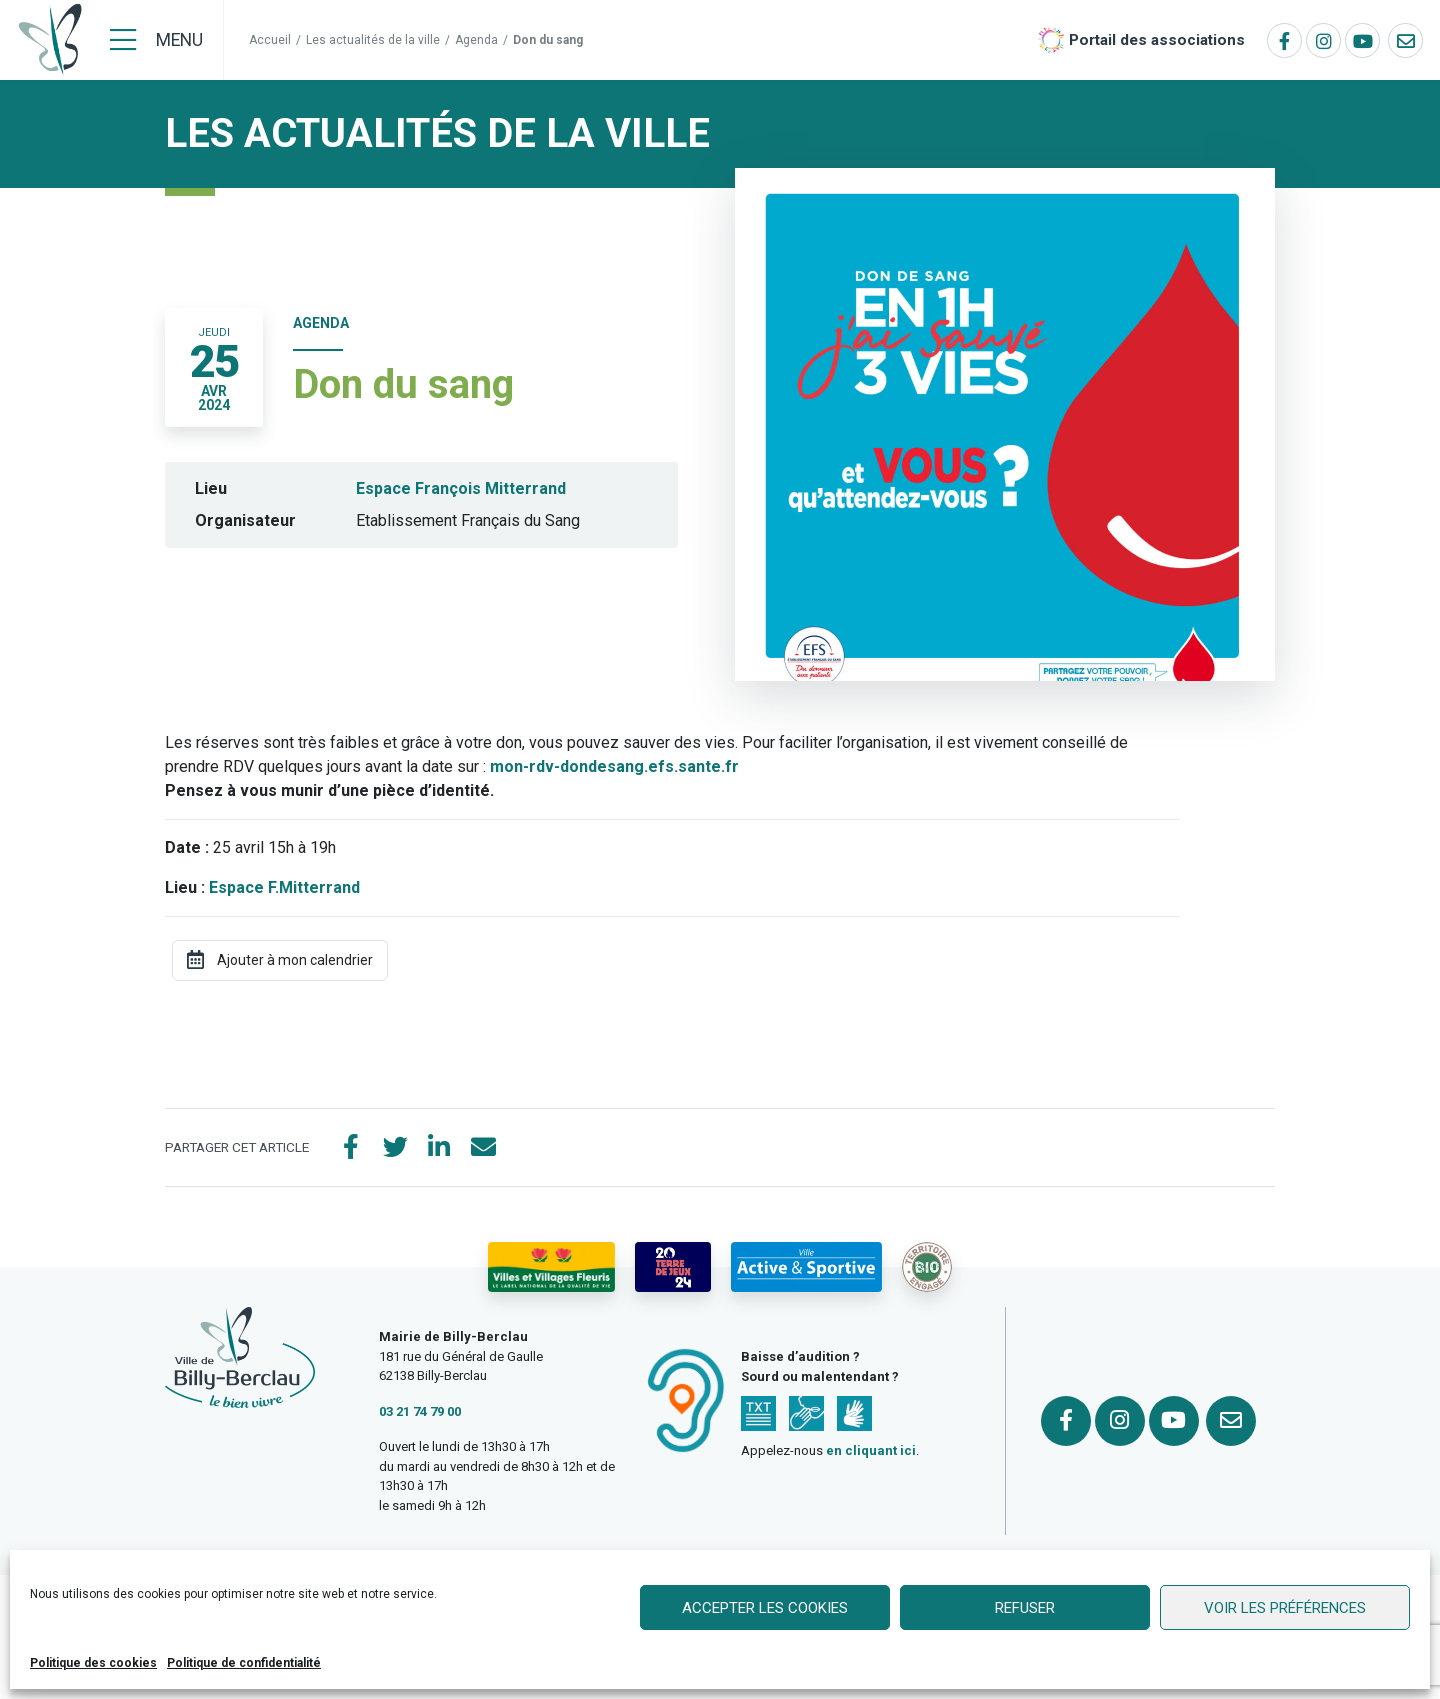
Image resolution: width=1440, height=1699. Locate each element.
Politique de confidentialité (244, 1663)
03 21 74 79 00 (420, 1411)
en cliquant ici (871, 1450)
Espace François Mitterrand (461, 488)
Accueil (270, 40)
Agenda (476, 40)
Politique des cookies (93, 1663)
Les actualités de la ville (373, 40)
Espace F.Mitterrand (284, 887)
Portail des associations (1157, 40)
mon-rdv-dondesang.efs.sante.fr (614, 766)
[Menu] (156, 40)
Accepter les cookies (765, 1608)
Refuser (1025, 1608)
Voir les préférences (1285, 1608)
